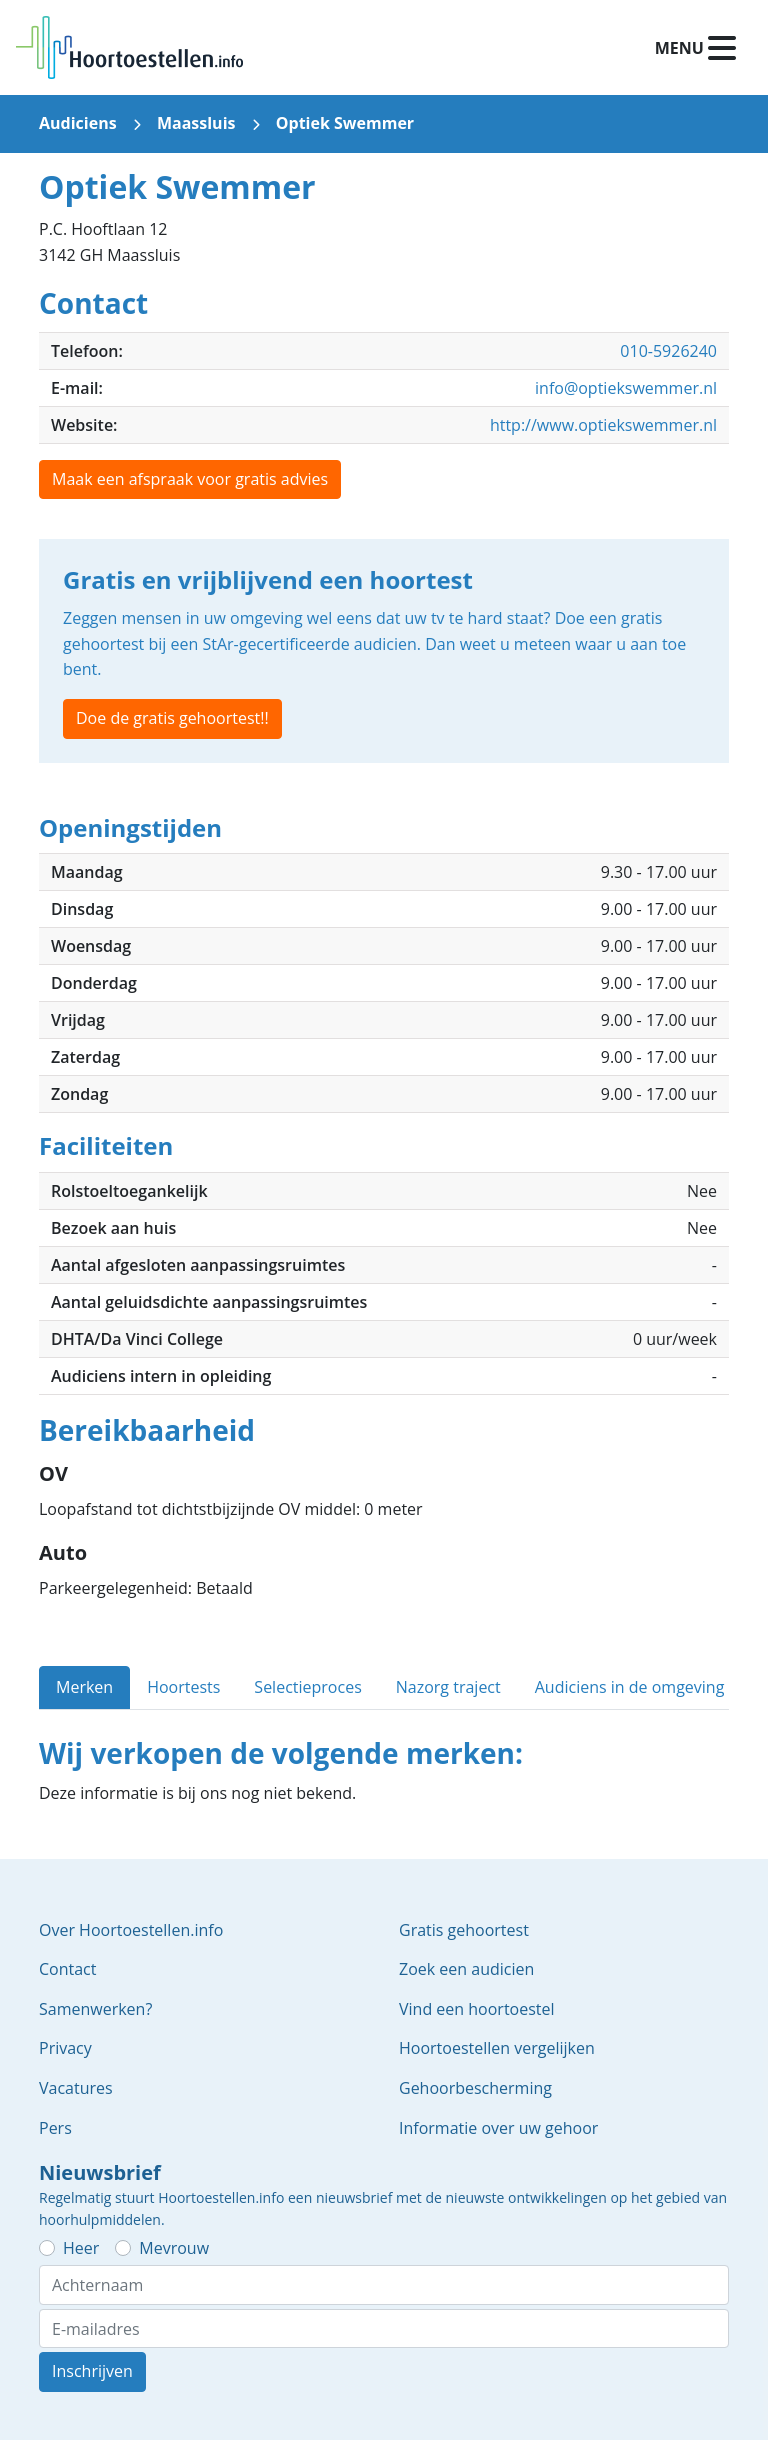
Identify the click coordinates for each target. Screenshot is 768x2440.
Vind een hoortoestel (477, 2009)
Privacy (65, 2048)
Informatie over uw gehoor (498, 2128)
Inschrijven (92, 2371)
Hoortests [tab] (183, 1687)
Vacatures (76, 2088)
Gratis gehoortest (464, 1930)
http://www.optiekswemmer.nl (603, 425)
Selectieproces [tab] (307, 1687)
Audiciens (78, 123)
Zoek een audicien (466, 1969)
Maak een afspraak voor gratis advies (190, 479)
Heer (81, 2248)
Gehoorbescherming (475, 2088)
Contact (67, 1969)
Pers (55, 2128)
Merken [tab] (84, 1687)
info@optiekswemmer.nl (626, 388)
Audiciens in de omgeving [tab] (630, 1687)
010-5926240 (668, 351)
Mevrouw (174, 2248)
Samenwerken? (95, 2009)
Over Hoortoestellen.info (131, 1930)
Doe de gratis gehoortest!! (172, 718)
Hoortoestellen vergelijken (497, 2048)
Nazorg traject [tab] (448, 1687)
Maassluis (196, 123)
